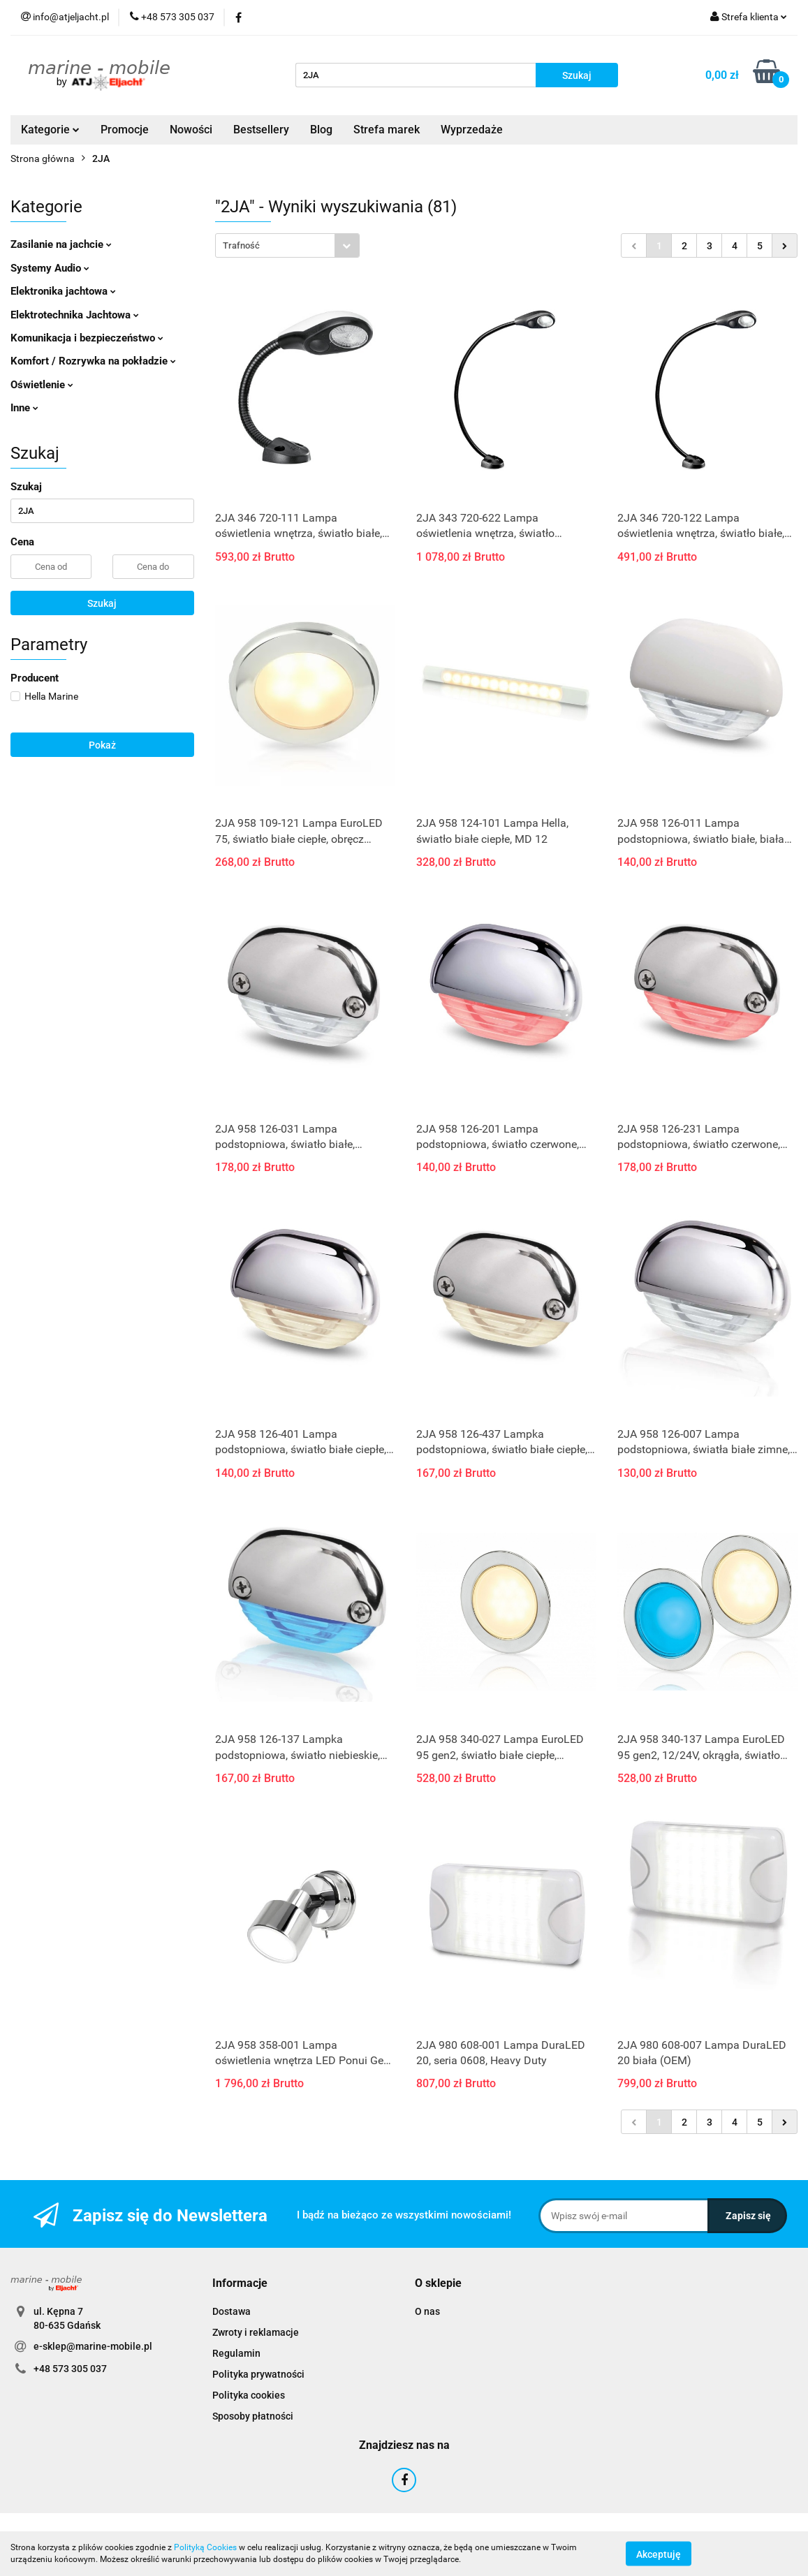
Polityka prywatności (258, 2374)
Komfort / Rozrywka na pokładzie (93, 361)
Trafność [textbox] (241, 245)
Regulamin (236, 2353)
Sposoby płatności (252, 2416)
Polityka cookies (248, 2395)
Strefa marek (386, 129)
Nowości (191, 129)
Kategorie (50, 129)
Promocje (125, 129)
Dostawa (231, 2311)
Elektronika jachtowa (63, 291)
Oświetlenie (41, 384)
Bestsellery (261, 129)
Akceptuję (658, 2553)
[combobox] (287, 245)
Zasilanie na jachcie (61, 244)
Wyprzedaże (472, 129)
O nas (427, 2311)
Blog (321, 129)
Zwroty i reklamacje (255, 2332)
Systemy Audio (49, 268)
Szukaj (102, 603)
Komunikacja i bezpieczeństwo (86, 338)
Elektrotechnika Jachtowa (74, 315)
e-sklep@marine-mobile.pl (93, 2346)
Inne (24, 408)
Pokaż (102, 745)
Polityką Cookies (205, 2547)
